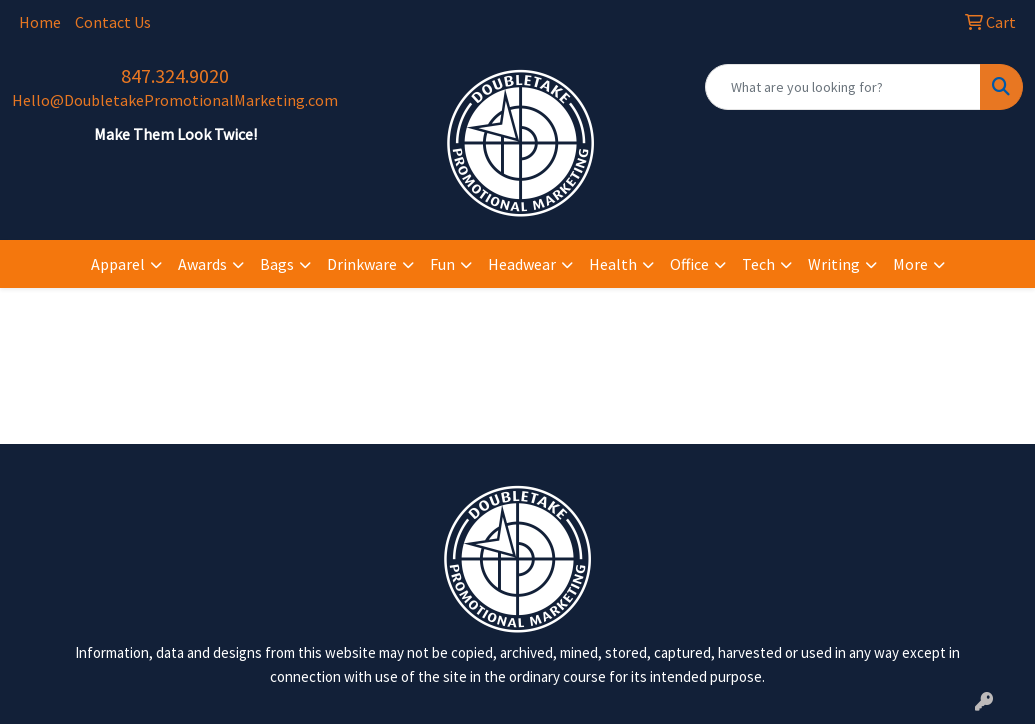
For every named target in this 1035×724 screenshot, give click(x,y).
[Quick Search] (843, 87)
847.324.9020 (175, 75)
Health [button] (613, 264)
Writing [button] (834, 264)
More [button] (910, 264)
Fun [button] (442, 264)
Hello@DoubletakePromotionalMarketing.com (175, 100)
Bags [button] (277, 264)
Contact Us (113, 22)
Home (40, 22)
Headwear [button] (522, 264)
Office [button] (689, 264)
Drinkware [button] (362, 264)
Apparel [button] (118, 264)
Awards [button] (202, 264)
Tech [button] (758, 264)
